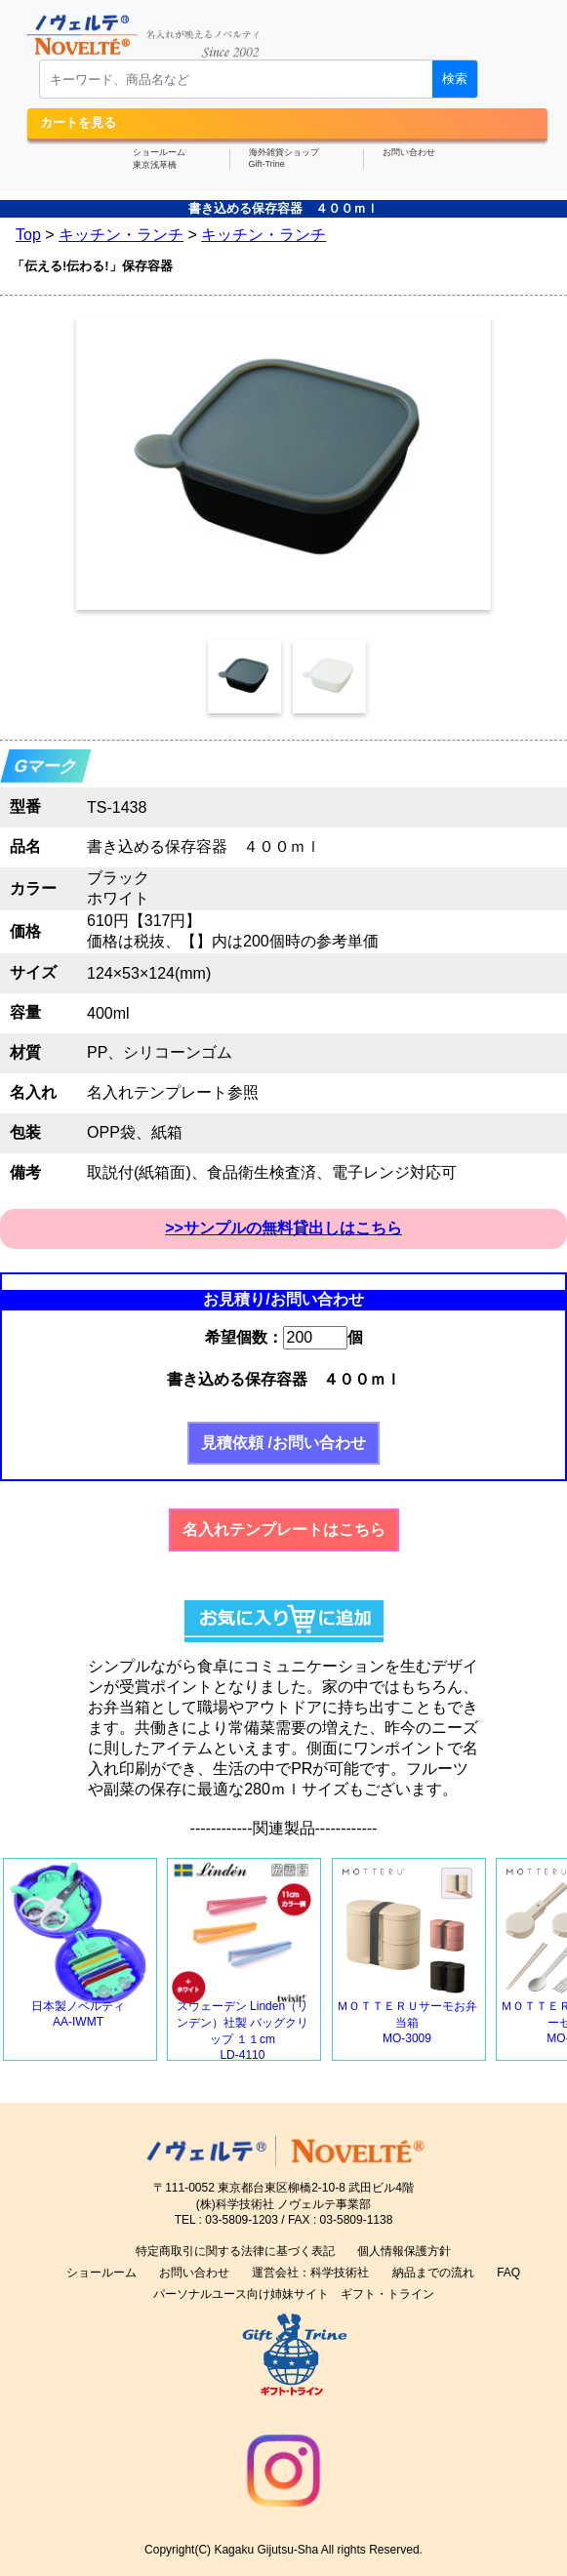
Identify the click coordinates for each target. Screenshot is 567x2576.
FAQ (508, 2272)
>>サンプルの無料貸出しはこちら (283, 1228)
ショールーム (101, 2272)
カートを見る (78, 122)
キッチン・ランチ (121, 234)
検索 (454, 78)
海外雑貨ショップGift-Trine (284, 158)
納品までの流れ (433, 2272)
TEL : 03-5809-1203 (226, 2220)
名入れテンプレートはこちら (283, 1529)
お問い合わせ (409, 152)
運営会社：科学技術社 (310, 2272)
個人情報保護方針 (404, 2251)
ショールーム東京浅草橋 (159, 158)
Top (28, 234)
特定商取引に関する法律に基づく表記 (235, 2251)
